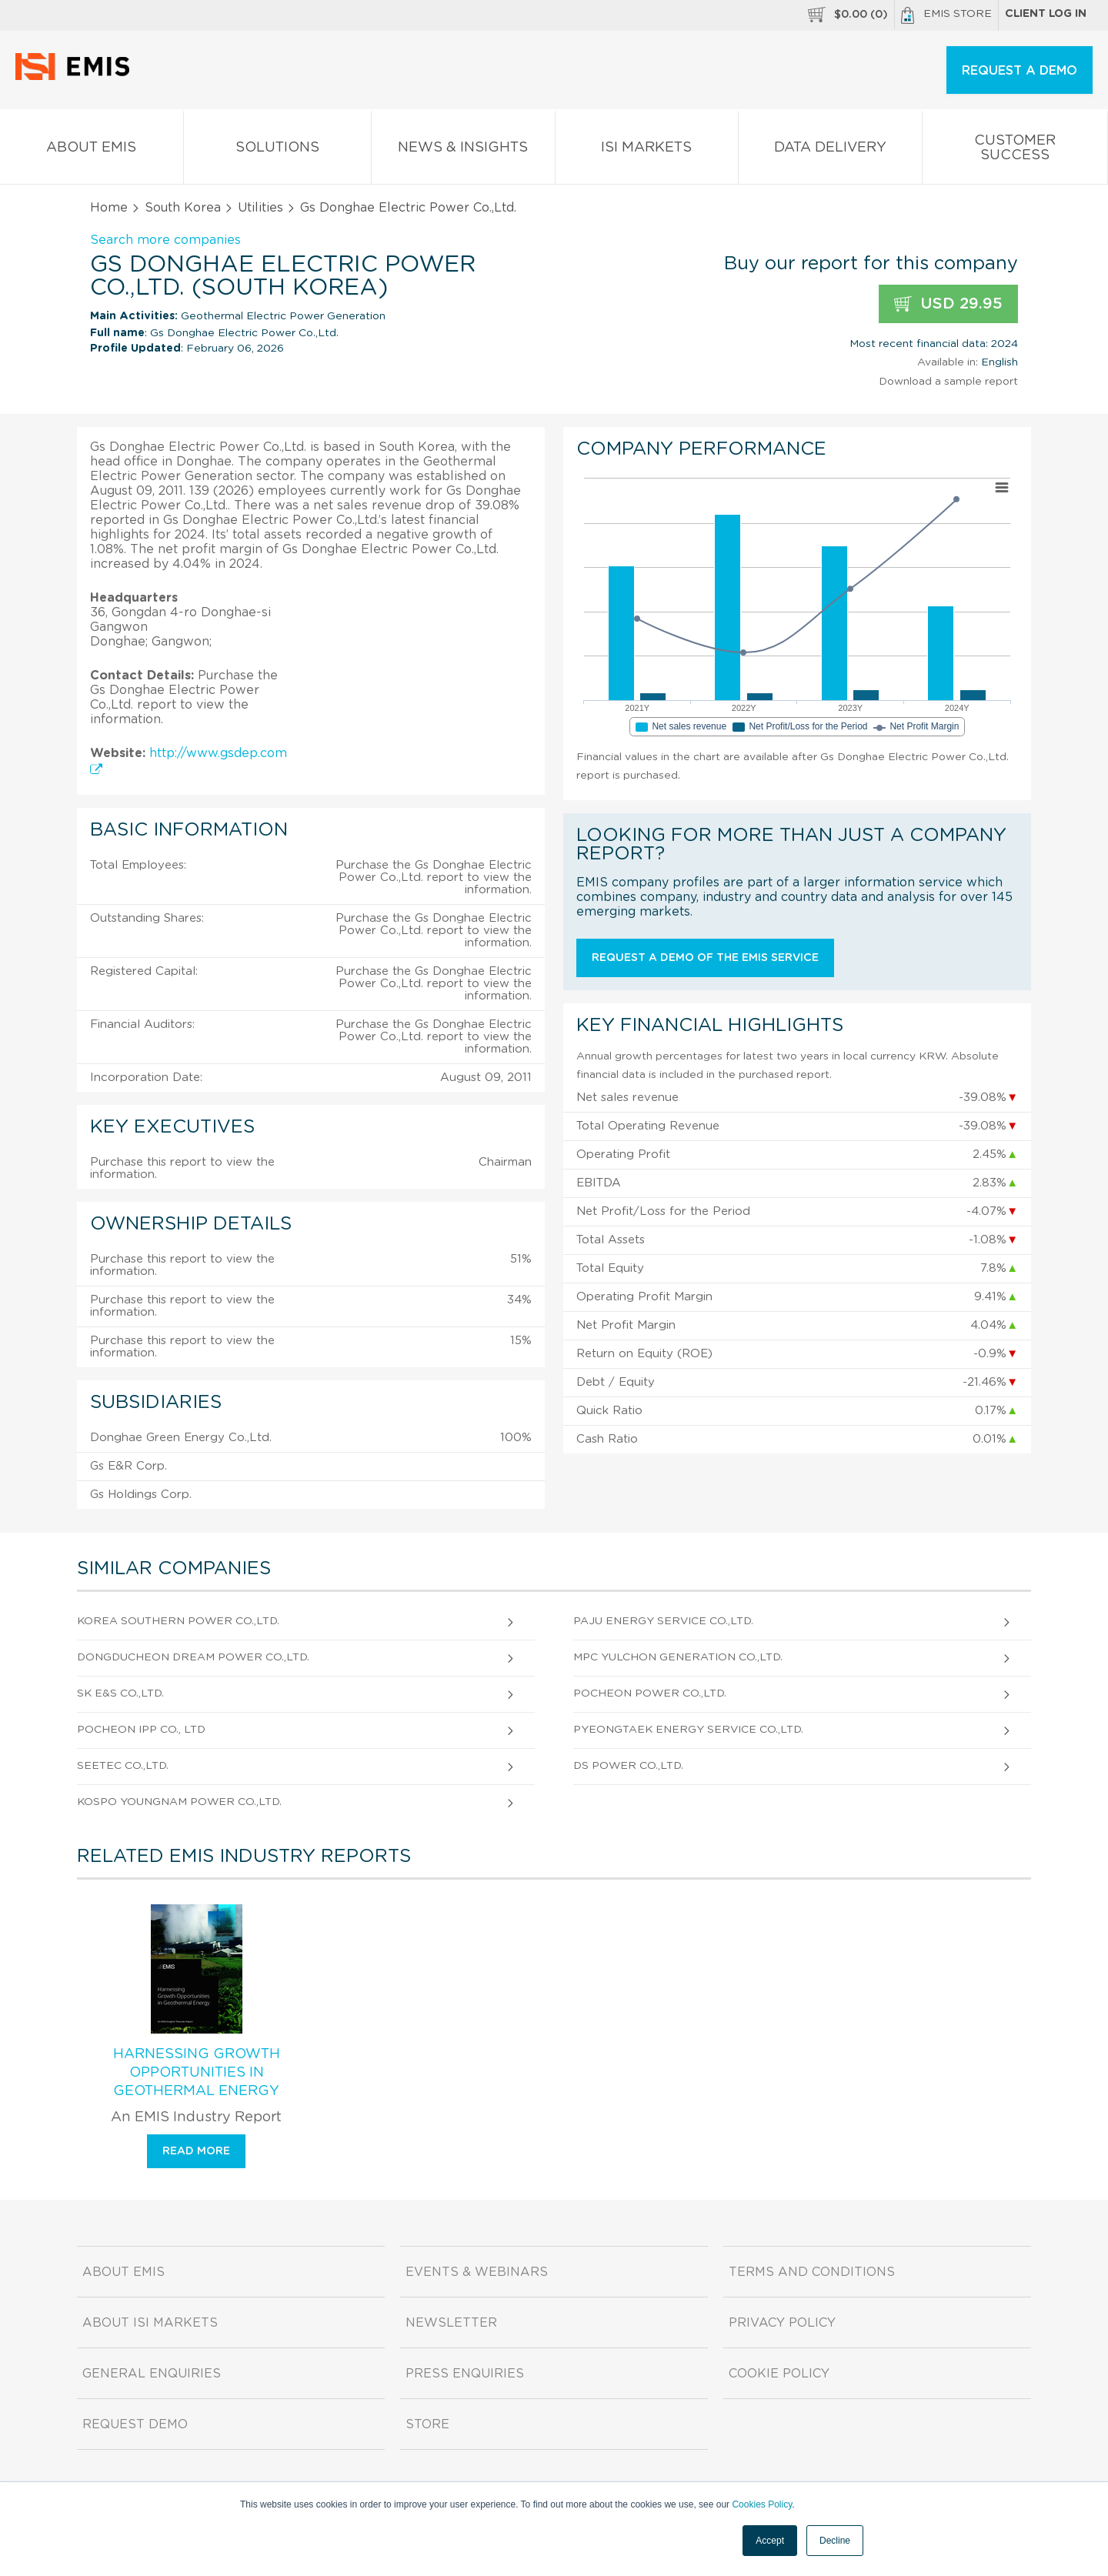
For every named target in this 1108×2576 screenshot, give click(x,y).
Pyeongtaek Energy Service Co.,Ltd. (688, 1729)
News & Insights (463, 150)
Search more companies (165, 240)
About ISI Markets (150, 2323)
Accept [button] (770, 2540)
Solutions (277, 150)
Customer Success (1015, 151)
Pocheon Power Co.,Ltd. (649, 1693)
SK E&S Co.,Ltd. (120, 1693)
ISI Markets (647, 150)
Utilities (260, 208)
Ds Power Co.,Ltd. (628, 1765)
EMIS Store (946, 15)
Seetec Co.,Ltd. (123, 1765)
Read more (196, 2151)
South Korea (183, 208)
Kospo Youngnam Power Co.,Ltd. (179, 1802)
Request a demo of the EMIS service (705, 958)
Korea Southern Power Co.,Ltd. (178, 1621)
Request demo (135, 2424)
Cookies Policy (762, 2504)
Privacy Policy (782, 2323)
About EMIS (91, 150)
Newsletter (451, 2323)
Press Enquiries (464, 2373)
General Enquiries (151, 2373)
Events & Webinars (476, 2272)
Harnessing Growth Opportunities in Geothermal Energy (196, 2072)
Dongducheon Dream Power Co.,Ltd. (193, 1657)
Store (427, 2424)
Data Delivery (830, 150)
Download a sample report (948, 381)
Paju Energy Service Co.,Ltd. (663, 1621)
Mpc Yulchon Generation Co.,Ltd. (678, 1657)
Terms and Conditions (812, 2272)
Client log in (1045, 13)
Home (109, 208)
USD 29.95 (948, 304)
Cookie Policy (779, 2373)
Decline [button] (834, 2540)
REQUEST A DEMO (1019, 71)
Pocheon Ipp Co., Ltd (141, 1729)
